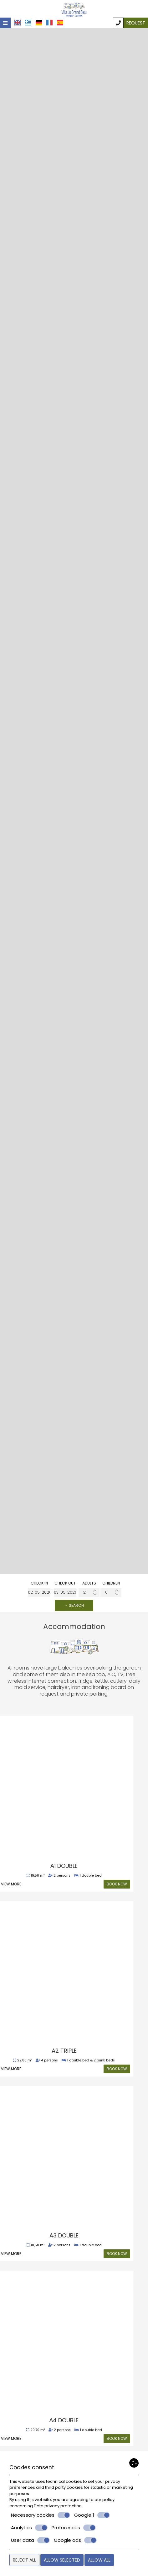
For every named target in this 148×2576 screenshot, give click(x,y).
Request (135, 23)
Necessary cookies (40, 2515)
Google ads (75, 2540)
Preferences (74, 2528)
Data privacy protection (58, 2506)
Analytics (29, 2528)
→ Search (74, 1605)
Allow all (99, 2560)
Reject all (24, 2560)
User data (30, 2540)
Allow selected (62, 2560)
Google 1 (92, 2515)
